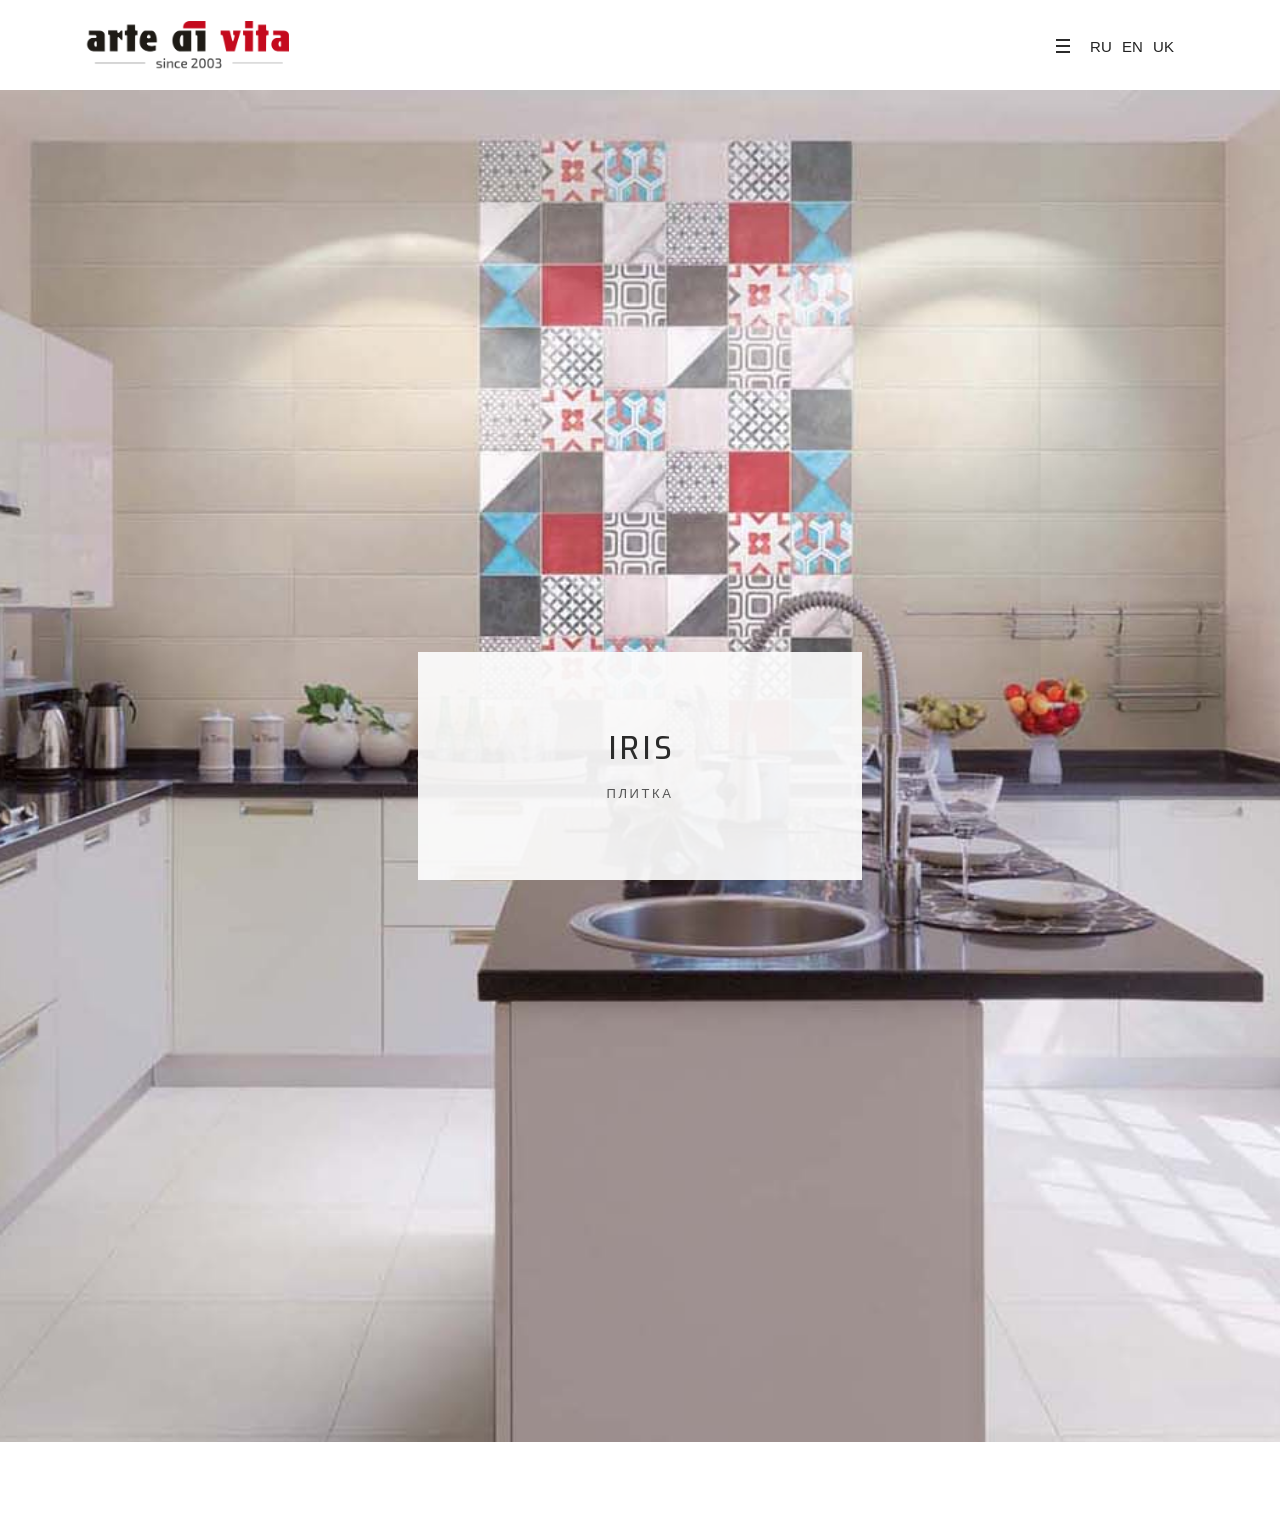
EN (1132, 46)
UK (1163, 46)
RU (1101, 46)
